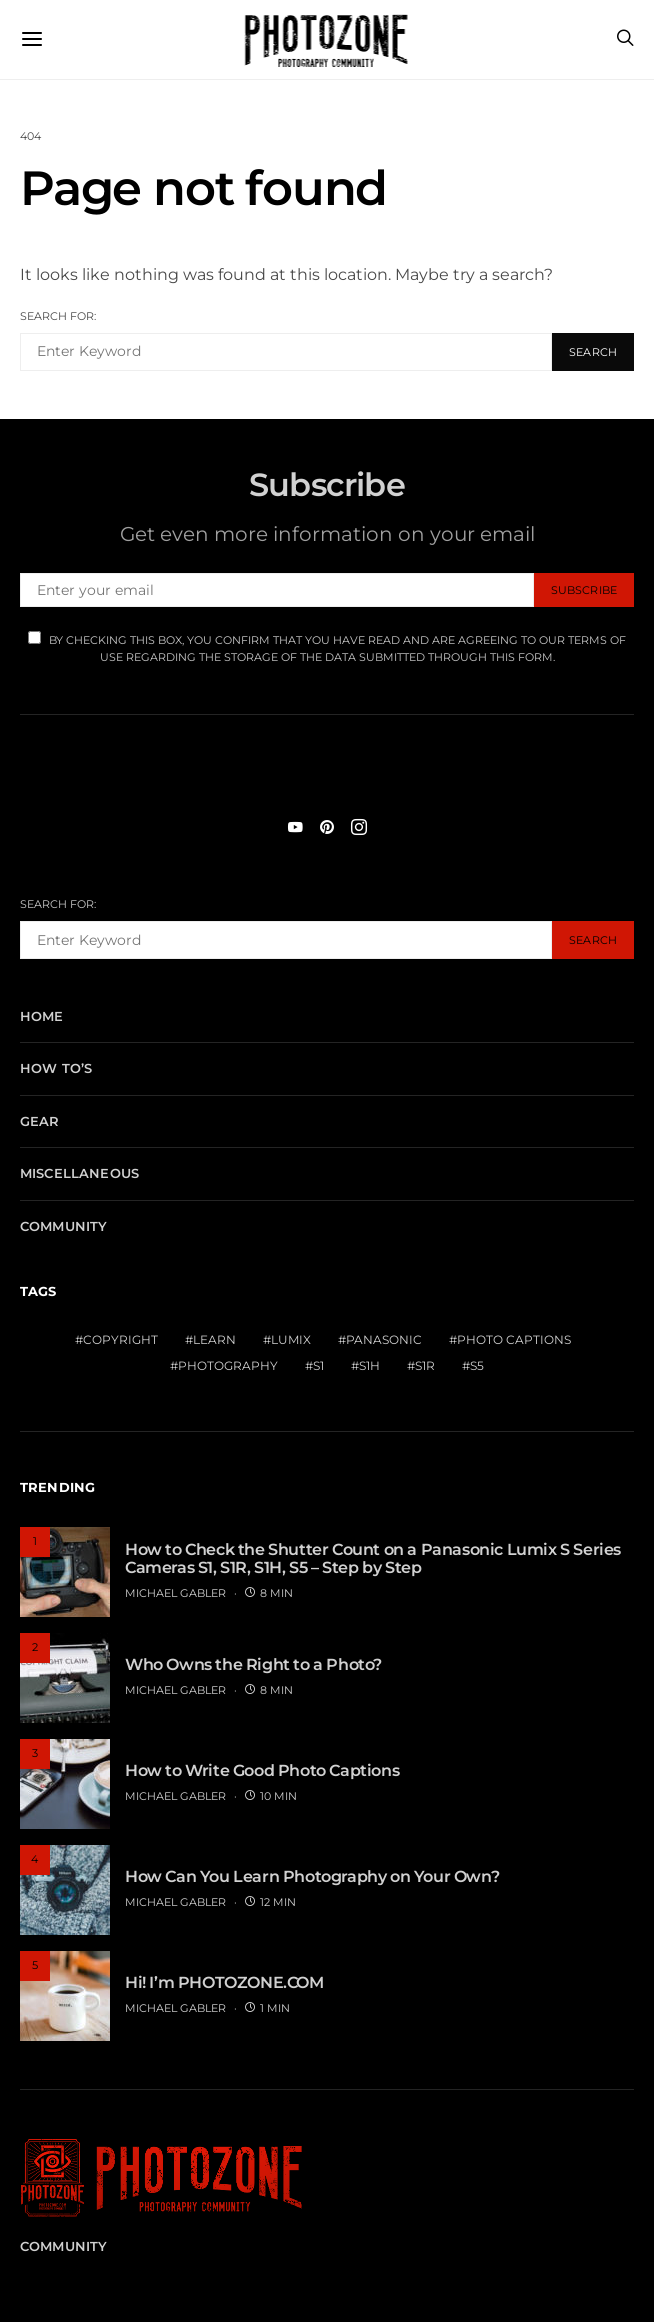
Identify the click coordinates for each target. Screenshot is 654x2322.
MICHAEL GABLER (175, 1593)
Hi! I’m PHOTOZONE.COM (224, 1982)
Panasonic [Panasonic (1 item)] (384, 1339)
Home (42, 1016)
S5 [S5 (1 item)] (477, 1365)
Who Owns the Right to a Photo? (253, 1664)
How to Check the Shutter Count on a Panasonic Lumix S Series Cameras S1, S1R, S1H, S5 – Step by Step (373, 1558)
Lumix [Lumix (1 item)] (291, 1339)
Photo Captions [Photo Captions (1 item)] (514, 1339)
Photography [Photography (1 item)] (228, 1365)
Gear (40, 1121)
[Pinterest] (327, 827)
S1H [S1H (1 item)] (369, 1365)
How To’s (56, 1068)
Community (63, 1226)
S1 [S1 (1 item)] (318, 1365)
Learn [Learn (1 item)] (214, 1339)
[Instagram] (359, 827)
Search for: (58, 316)
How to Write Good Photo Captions (262, 1770)
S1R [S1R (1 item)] (425, 1365)
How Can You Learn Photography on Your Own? (312, 1876)
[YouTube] (295, 827)
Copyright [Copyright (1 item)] (120, 1339)
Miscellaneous (79, 1173)
